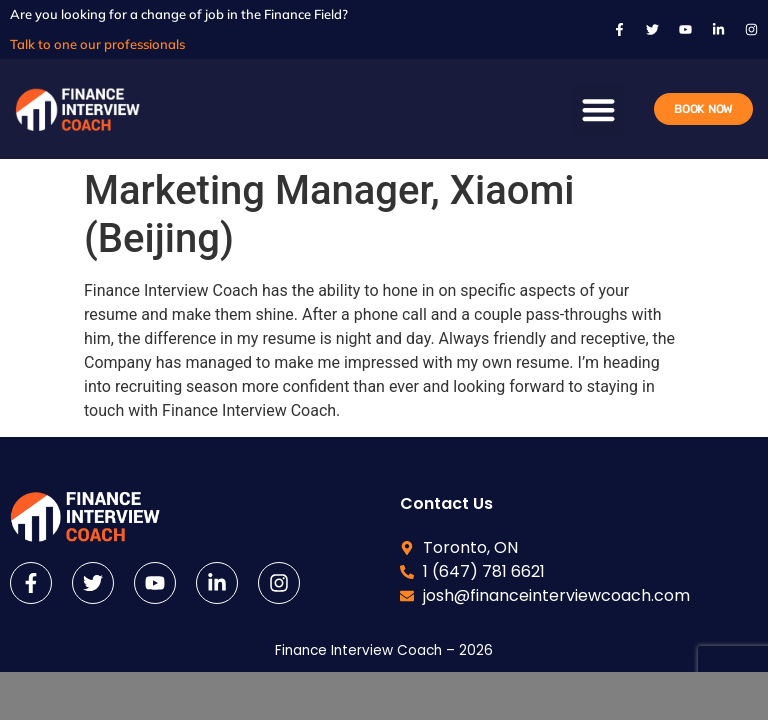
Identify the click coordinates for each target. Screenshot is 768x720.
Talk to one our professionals (97, 44)
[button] (598, 109)
